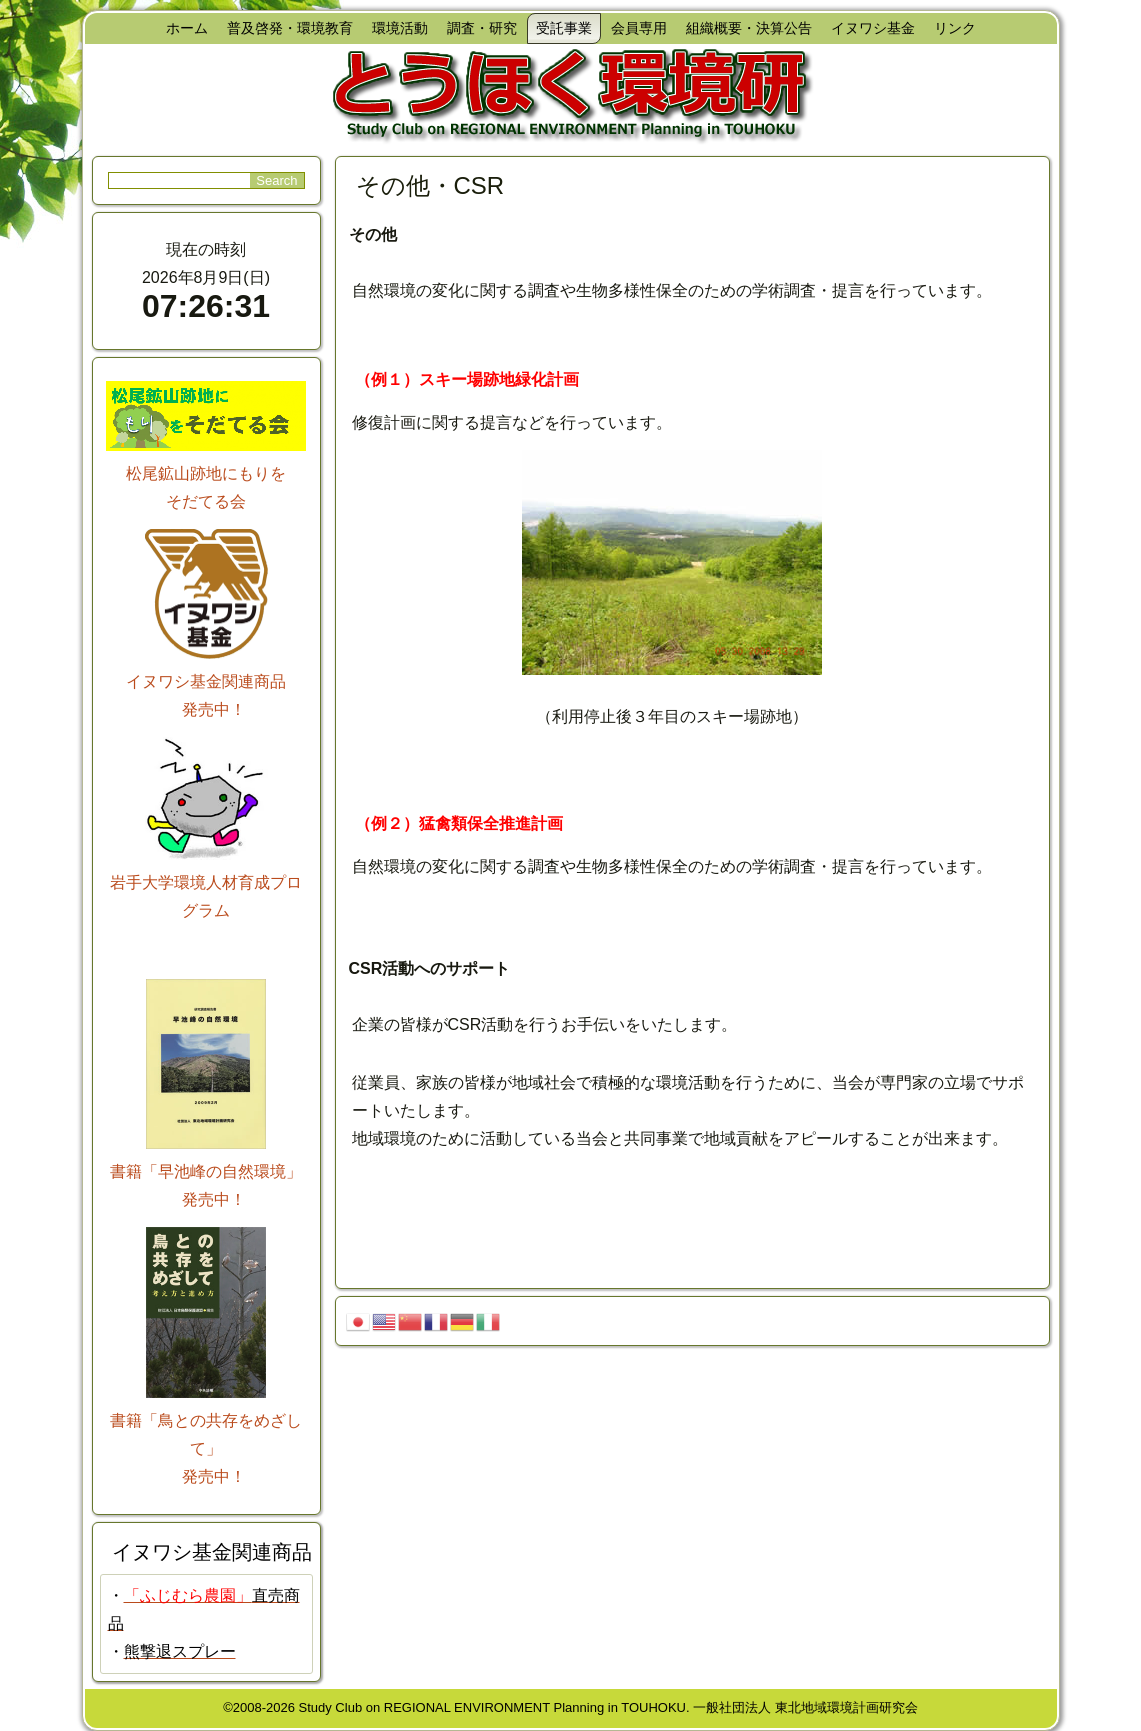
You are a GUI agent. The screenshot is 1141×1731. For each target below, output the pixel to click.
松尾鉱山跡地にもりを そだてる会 (206, 473)
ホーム (187, 28)
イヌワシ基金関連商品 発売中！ (206, 681)
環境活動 (400, 28)
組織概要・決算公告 (749, 28)
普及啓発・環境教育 (290, 28)
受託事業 (564, 28)
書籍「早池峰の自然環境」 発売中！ (206, 1171)
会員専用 (639, 28)
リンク (955, 28)
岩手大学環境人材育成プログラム (206, 882)
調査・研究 (482, 28)
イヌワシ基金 (873, 28)
